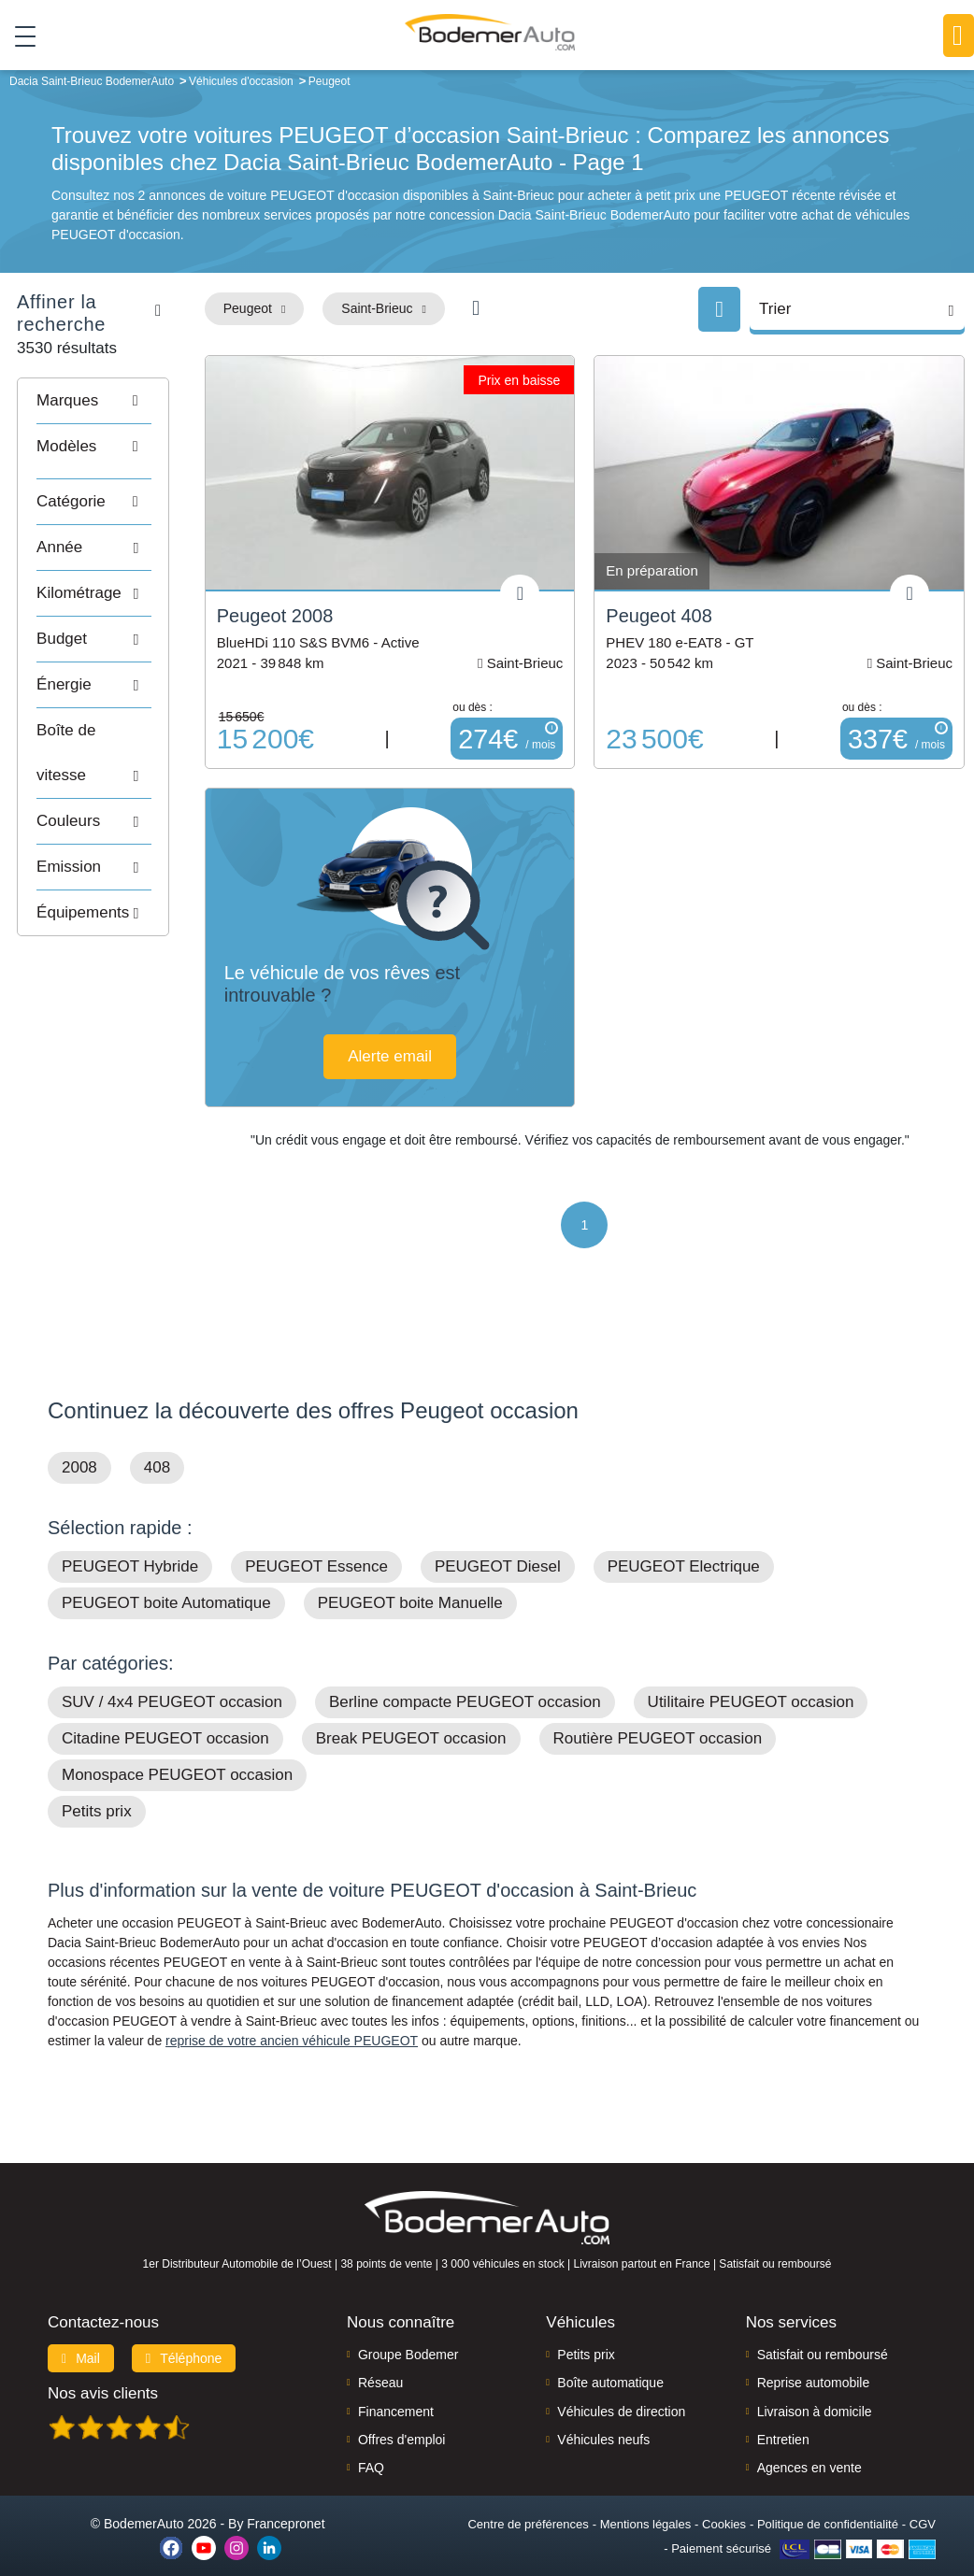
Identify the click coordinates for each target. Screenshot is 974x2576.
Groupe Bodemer (408, 2328)
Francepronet (285, 2497)
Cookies (724, 2498)
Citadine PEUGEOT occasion (165, 1712)
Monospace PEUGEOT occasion (177, 1749)
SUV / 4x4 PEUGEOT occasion (172, 1676)
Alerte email (486, 1016)
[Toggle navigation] (18, 36)
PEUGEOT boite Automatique (166, 1577)
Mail (81, 2332)
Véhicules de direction (621, 2385)
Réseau (380, 2356)
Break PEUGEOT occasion (411, 1712)
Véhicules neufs (603, 2413)
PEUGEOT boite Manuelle (410, 1577)
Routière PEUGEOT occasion (658, 1712)
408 (157, 1441)
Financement (396, 2385)
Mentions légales (646, 2498)
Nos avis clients (103, 2367)
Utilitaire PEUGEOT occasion (751, 1676)
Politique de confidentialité (827, 2498)
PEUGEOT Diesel (498, 1540)
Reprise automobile (813, 2356)
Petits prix (97, 1785)
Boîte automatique (610, 2356)
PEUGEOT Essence (316, 1540)
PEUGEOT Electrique (684, 1540)
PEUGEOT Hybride (130, 1540)
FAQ (371, 2442)
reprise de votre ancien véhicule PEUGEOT (291, 2014)
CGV (923, 2498)
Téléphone (184, 2332)
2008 (79, 1441)
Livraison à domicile (814, 2385)
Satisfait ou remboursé (822, 2328)
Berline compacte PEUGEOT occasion (465, 1676)
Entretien (783, 2413)
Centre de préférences (527, 2498)
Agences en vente (809, 2442)
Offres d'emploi (401, 2413)
